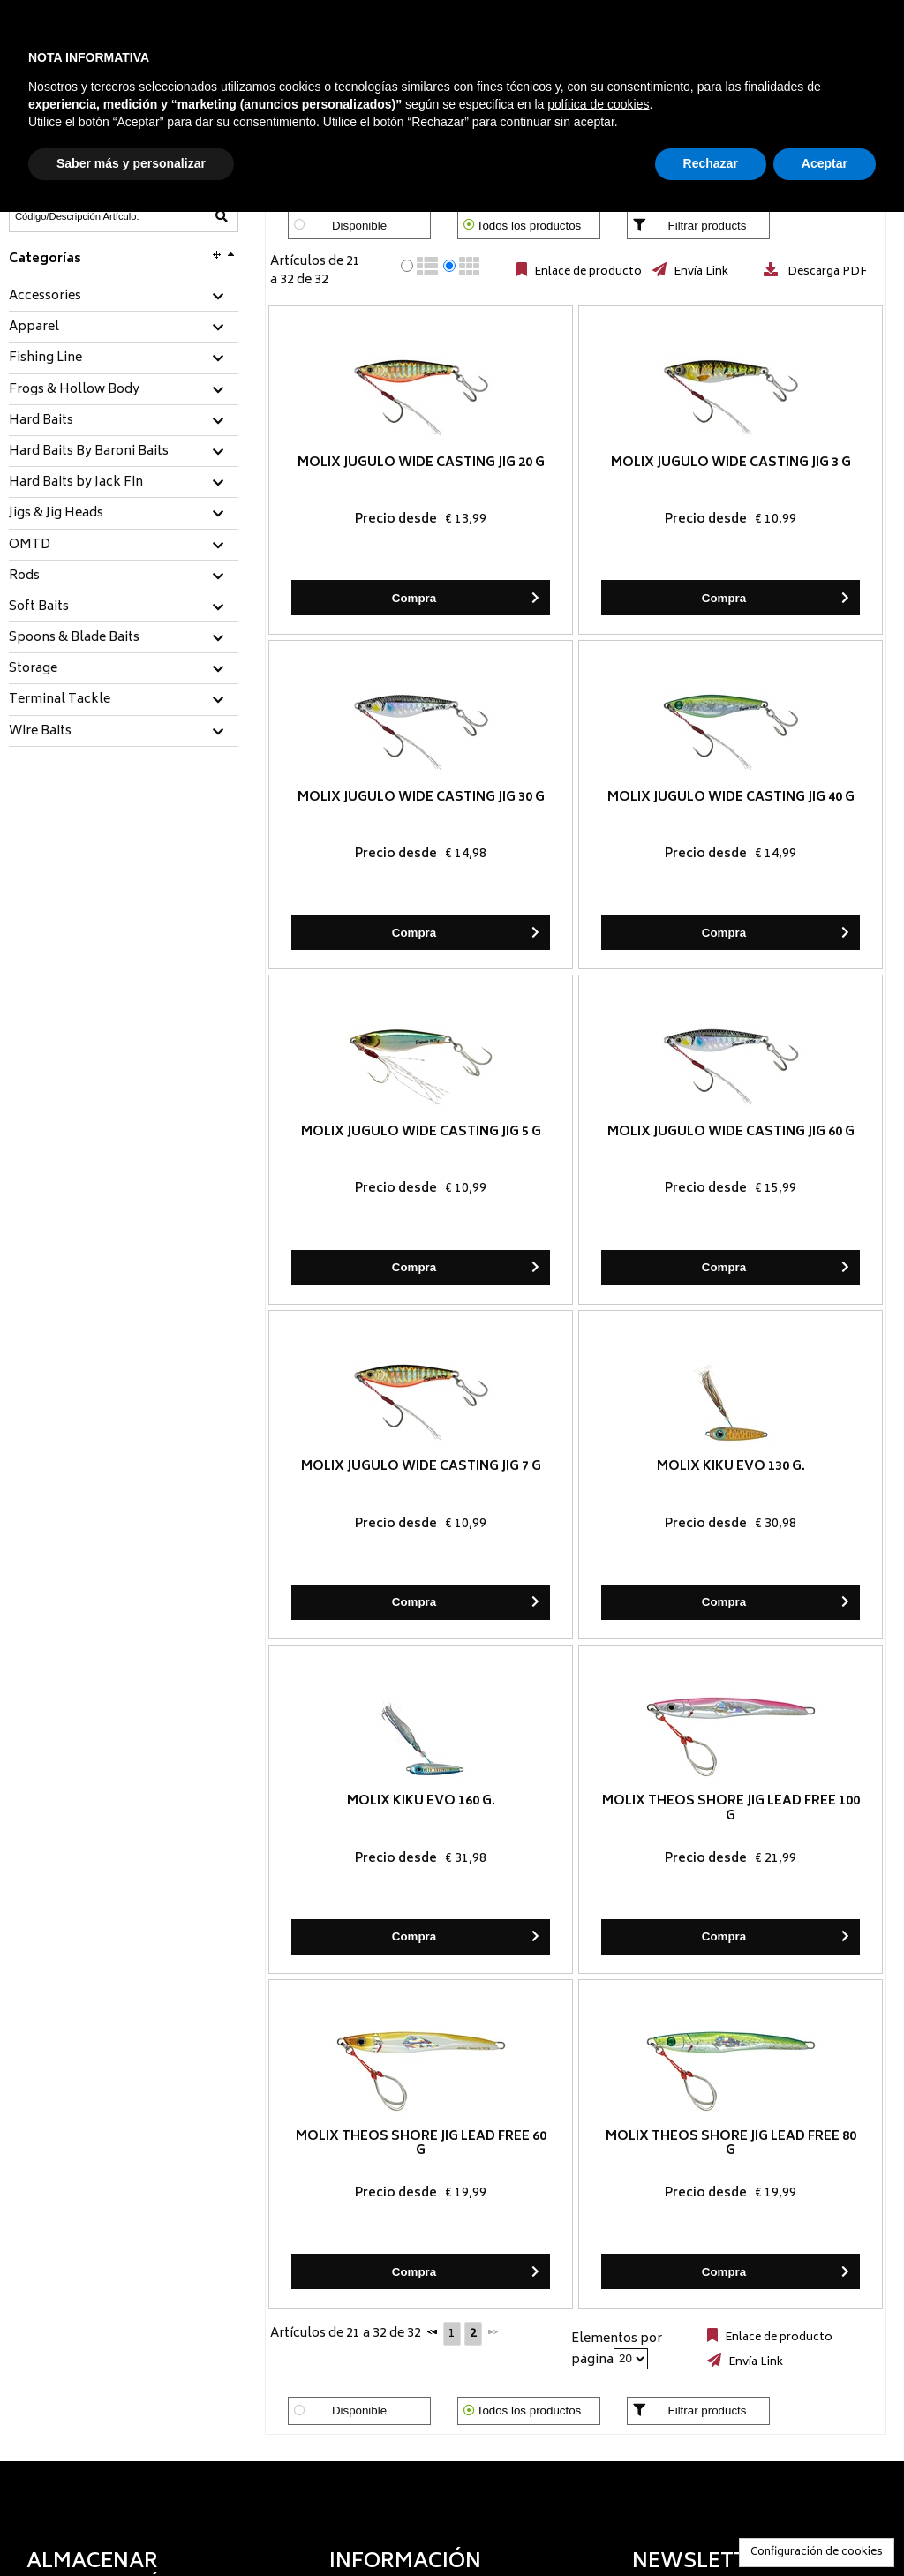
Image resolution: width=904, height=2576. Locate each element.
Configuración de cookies (816, 2552)
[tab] (123, 297)
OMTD (29, 546)
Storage (33, 669)
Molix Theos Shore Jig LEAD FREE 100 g (731, 1808)
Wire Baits (40, 732)
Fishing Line (45, 358)
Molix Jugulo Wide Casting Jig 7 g (421, 1467)
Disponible (359, 225)
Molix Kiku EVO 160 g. (421, 1801)
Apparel (34, 327)
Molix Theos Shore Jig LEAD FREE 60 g (421, 2144)
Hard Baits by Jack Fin (76, 483)
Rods (24, 576)
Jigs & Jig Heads (56, 514)
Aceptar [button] (825, 163)
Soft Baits (39, 607)
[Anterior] (433, 2331)
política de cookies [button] (598, 104)
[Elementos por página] (631, 2358)
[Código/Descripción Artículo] (80, 216)
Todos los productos (529, 225)
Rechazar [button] (710, 163)
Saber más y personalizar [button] (131, 163)
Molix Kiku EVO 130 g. (731, 1467)
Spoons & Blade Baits (74, 638)
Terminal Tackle (59, 700)
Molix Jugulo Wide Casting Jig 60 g (731, 1132)
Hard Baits (41, 421)
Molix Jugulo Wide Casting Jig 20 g (421, 463)
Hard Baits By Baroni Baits (89, 452)
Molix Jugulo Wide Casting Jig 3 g (731, 463)
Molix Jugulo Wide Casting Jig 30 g (421, 798)
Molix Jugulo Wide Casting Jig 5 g (421, 1132)
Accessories (45, 297)
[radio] (407, 266)
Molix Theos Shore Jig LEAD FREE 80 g (731, 2144)
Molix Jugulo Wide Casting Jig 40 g (731, 798)
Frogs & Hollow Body (74, 390)
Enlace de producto (586, 272)
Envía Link (699, 272)
